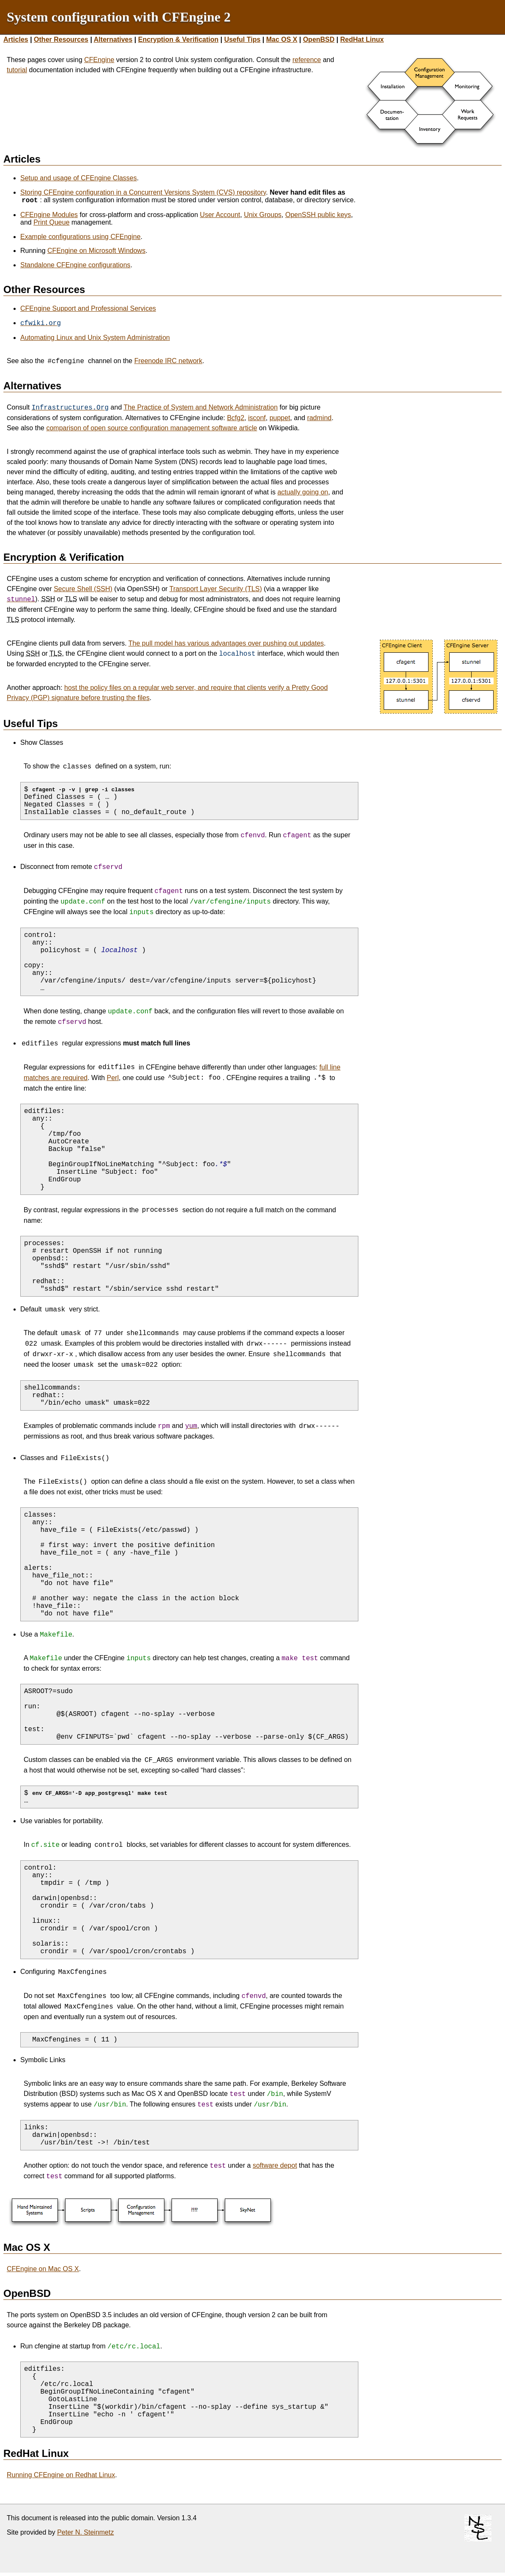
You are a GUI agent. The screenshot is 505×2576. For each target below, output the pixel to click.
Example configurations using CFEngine (80, 236)
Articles (15, 39)
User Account (220, 214)
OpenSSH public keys (318, 214)
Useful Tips (242, 39)
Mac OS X (282, 39)
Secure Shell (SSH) (83, 588)
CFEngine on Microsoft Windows (96, 250)
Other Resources (61, 39)
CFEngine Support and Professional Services (88, 308)
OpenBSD (319, 39)
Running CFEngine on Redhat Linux (61, 2475)
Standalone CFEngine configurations (75, 265)
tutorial (17, 69)
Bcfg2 (235, 417)
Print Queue (51, 222)
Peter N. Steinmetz (85, 2533)
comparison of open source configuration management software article (151, 428)
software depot (275, 2166)
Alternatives (113, 39)
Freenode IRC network (168, 360)
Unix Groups (262, 214)
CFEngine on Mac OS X (43, 2269)
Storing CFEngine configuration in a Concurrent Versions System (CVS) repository (143, 192)
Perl (113, 1078)
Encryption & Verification (178, 39)
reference (306, 59)
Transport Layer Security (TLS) (215, 588)
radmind (319, 417)
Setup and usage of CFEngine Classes (78, 178)
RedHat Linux (362, 39)
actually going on (302, 492)
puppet (280, 417)
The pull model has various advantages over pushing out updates (226, 643)
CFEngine (99, 59)
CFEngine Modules (49, 214)
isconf (257, 417)
